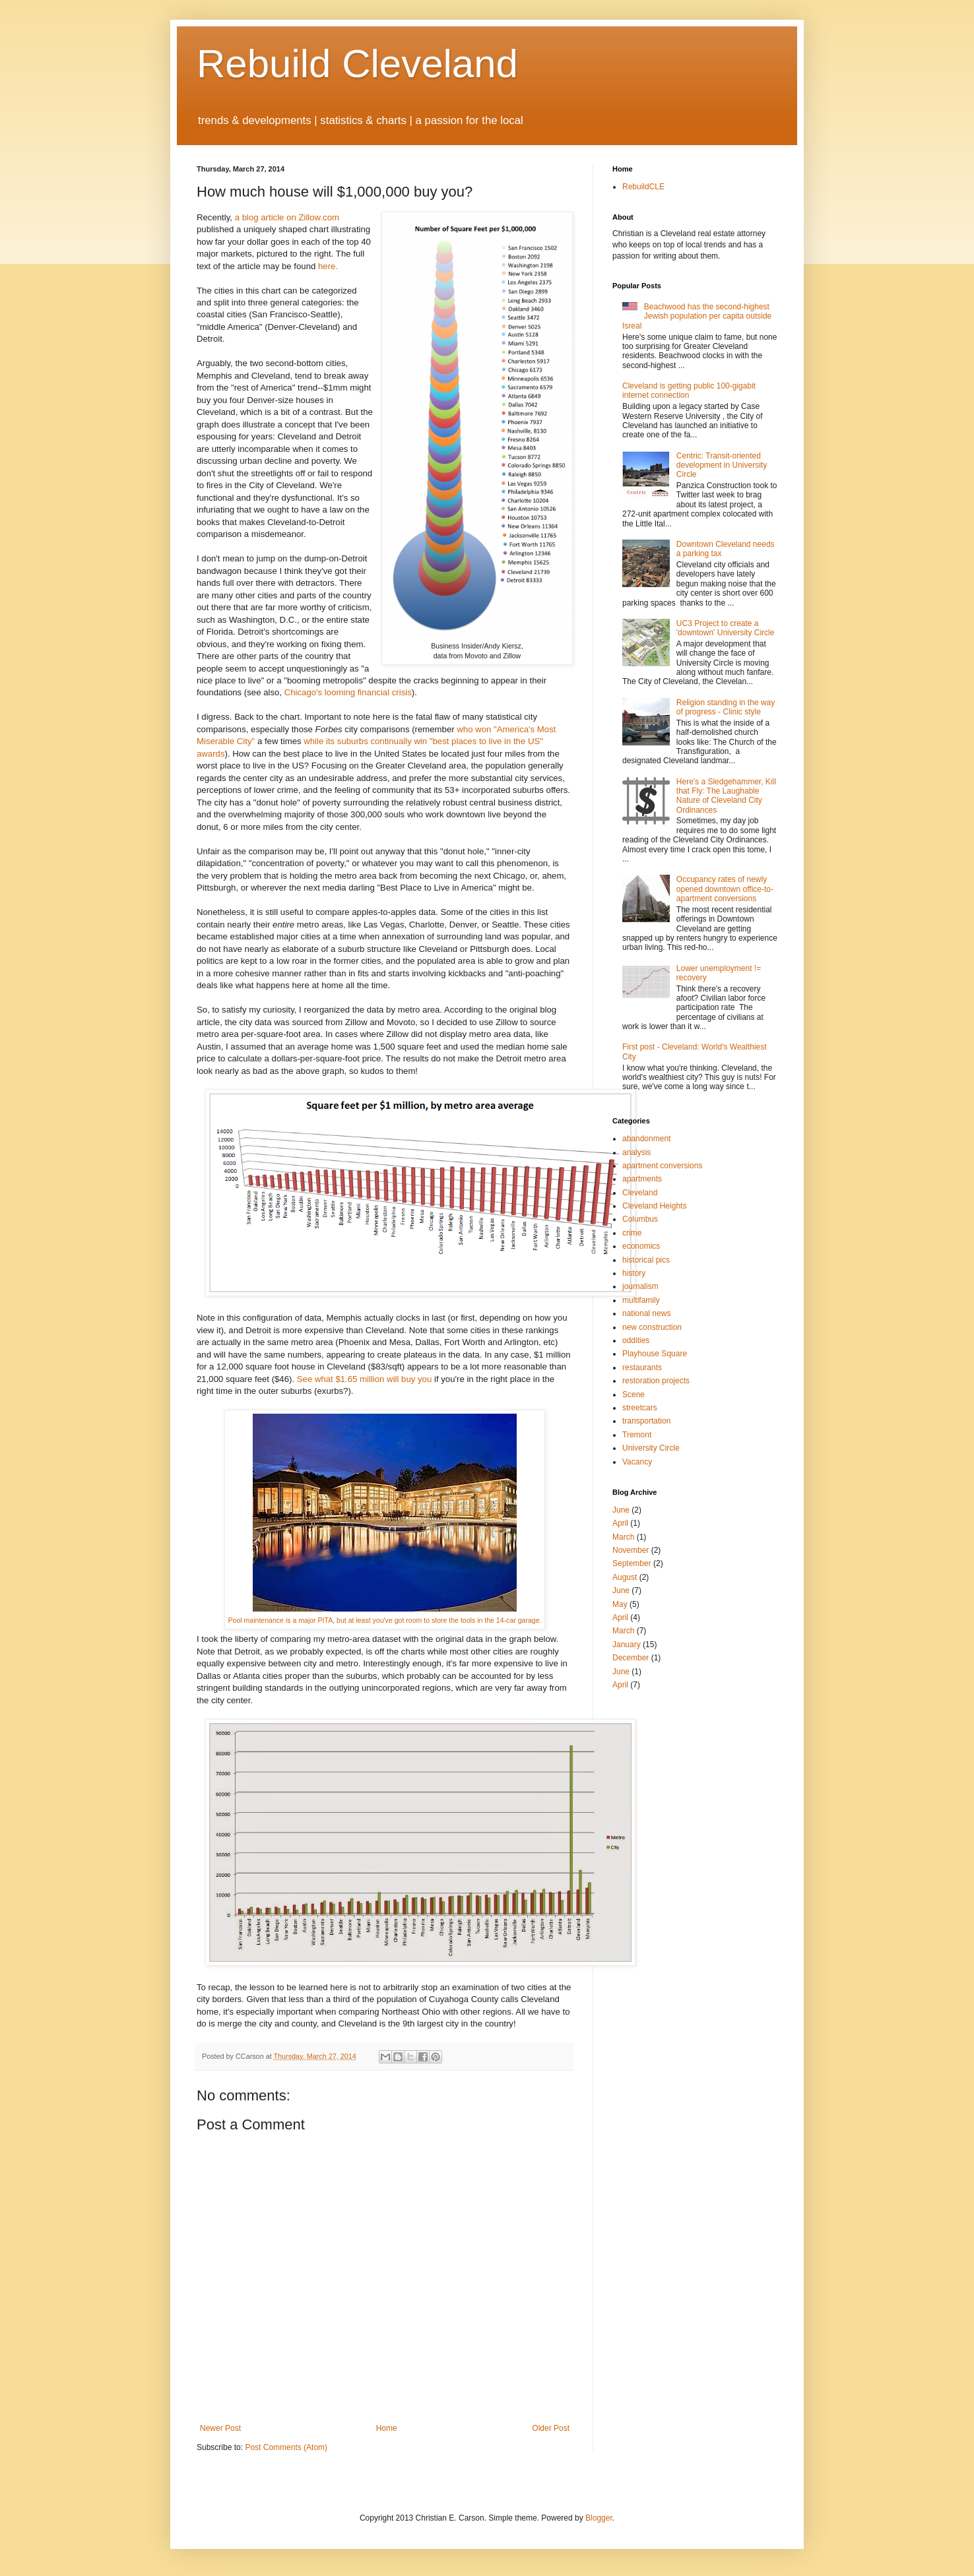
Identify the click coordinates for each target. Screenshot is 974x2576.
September (631, 1563)
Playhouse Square (654, 1353)
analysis (636, 1152)
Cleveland (639, 1192)
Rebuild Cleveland (357, 64)
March (623, 1537)
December (630, 1657)
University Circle (651, 1448)
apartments (642, 1178)
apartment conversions (662, 1165)
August (624, 1577)
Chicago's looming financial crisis (348, 692)
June (621, 1510)
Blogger (598, 2518)
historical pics (646, 1260)
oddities (635, 1340)
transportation (646, 1421)
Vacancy (637, 1461)
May (620, 1604)
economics (641, 1246)
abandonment (646, 1138)
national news (646, 1313)
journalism (640, 1286)
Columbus (640, 1219)
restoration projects (656, 1380)
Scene (633, 1394)
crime (631, 1233)
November (630, 1550)
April (620, 1523)
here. (328, 266)
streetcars (639, 1407)
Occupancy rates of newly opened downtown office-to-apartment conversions (724, 889)
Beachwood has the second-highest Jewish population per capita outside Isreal (696, 316)
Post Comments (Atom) (286, 2447)
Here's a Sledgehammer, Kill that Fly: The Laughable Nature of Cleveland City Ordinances (726, 796)
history (633, 1273)
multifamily (641, 1300)
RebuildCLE (643, 186)
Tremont (636, 1434)
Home (386, 2428)
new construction (652, 1327)
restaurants (642, 1367)
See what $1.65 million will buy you (364, 1379)
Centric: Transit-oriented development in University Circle (721, 465)
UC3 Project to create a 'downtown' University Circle (725, 628)
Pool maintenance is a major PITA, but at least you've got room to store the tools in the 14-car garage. (385, 1620)
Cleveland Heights (654, 1205)
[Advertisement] (652, 1741)
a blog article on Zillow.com (287, 217)
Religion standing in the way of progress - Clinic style (725, 707)
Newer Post (220, 2428)
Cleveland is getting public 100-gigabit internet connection (689, 390)
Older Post (550, 2428)
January (626, 1644)
